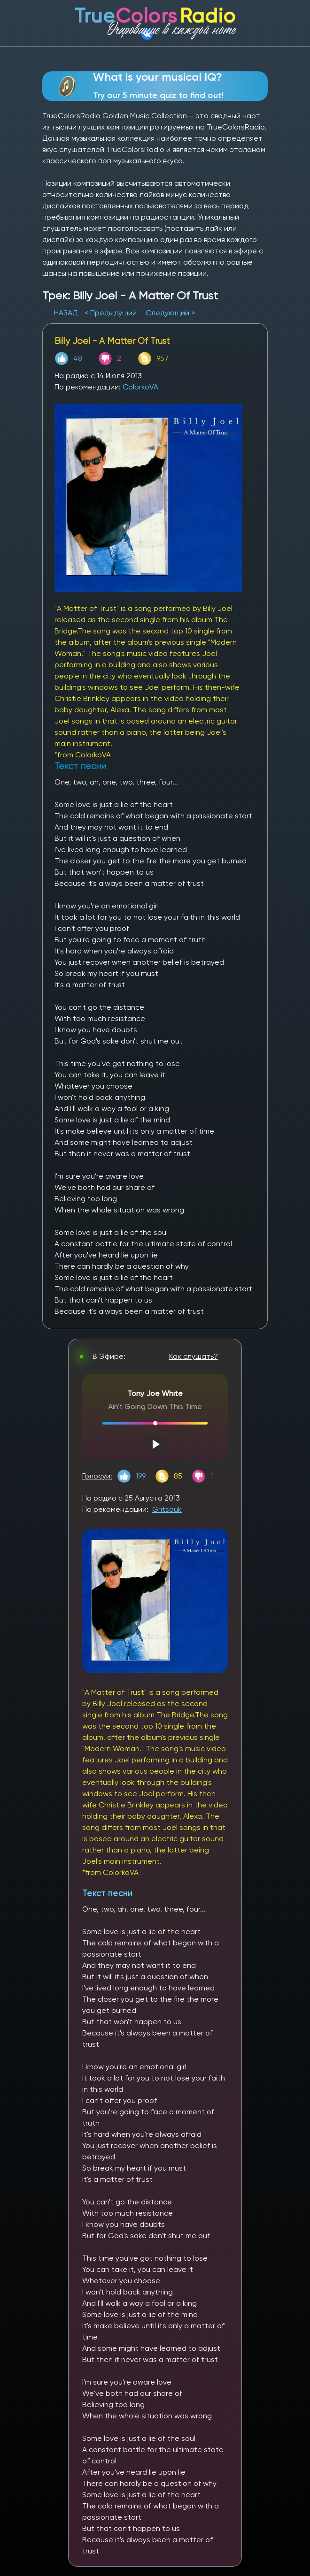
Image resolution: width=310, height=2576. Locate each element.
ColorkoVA (140, 386)
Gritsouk (167, 1509)
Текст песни (107, 1893)
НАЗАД (67, 312)
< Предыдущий (111, 312)
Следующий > (170, 312)
